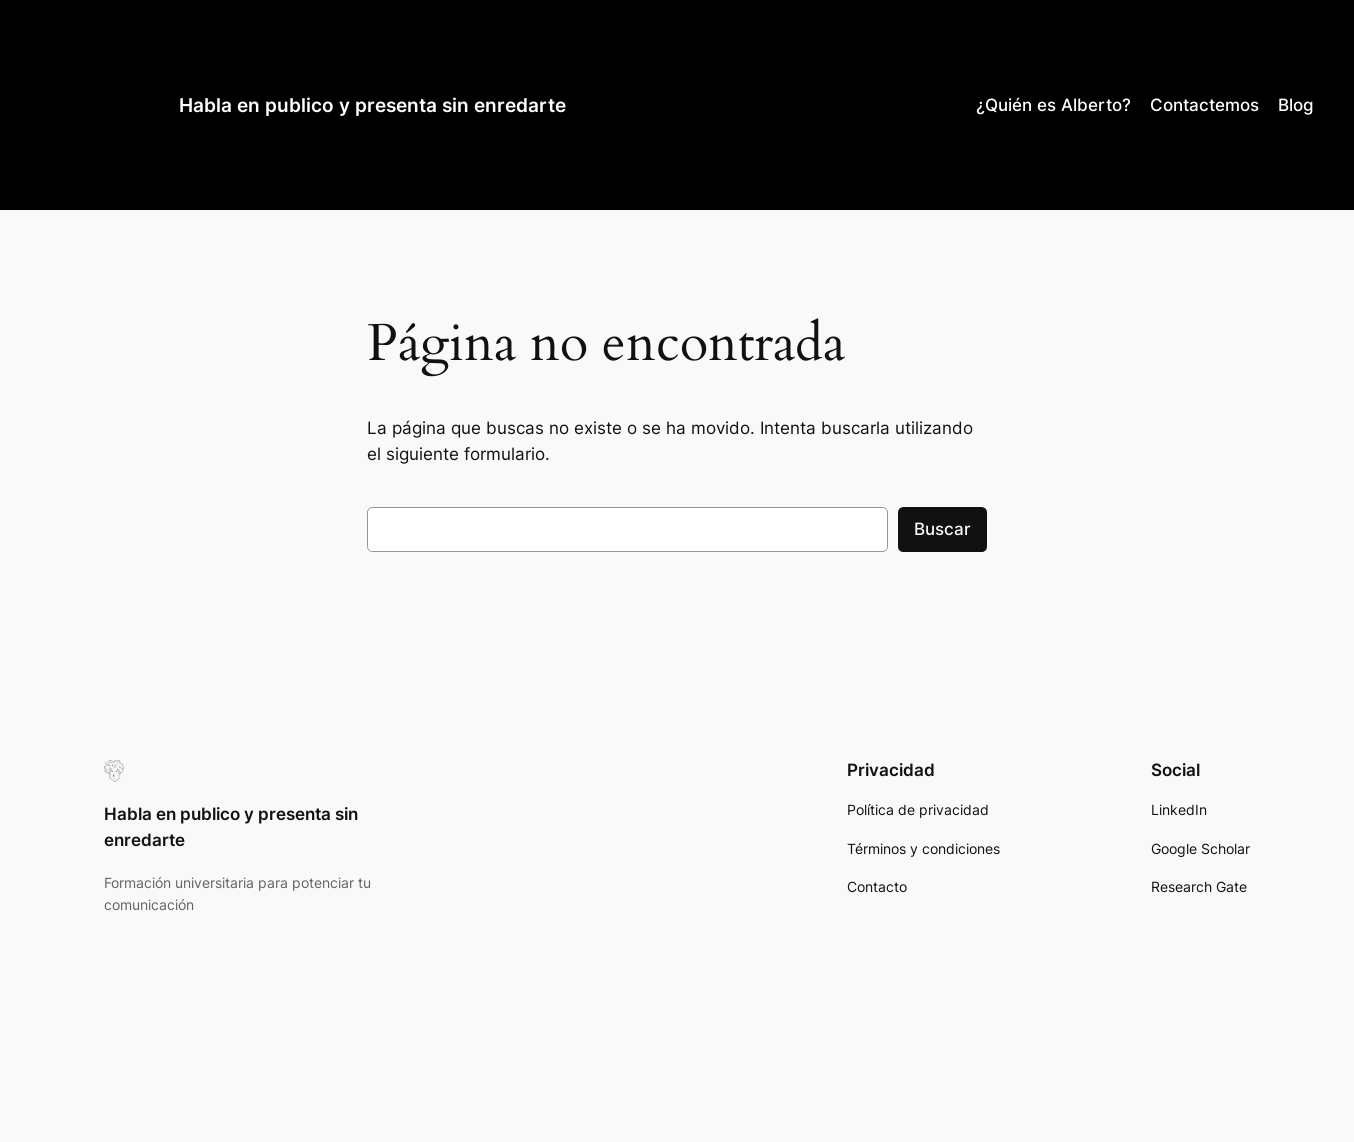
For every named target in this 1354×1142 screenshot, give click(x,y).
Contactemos (1204, 105)
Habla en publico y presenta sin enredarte (372, 105)
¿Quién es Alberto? (1053, 105)
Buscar (942, 529)
